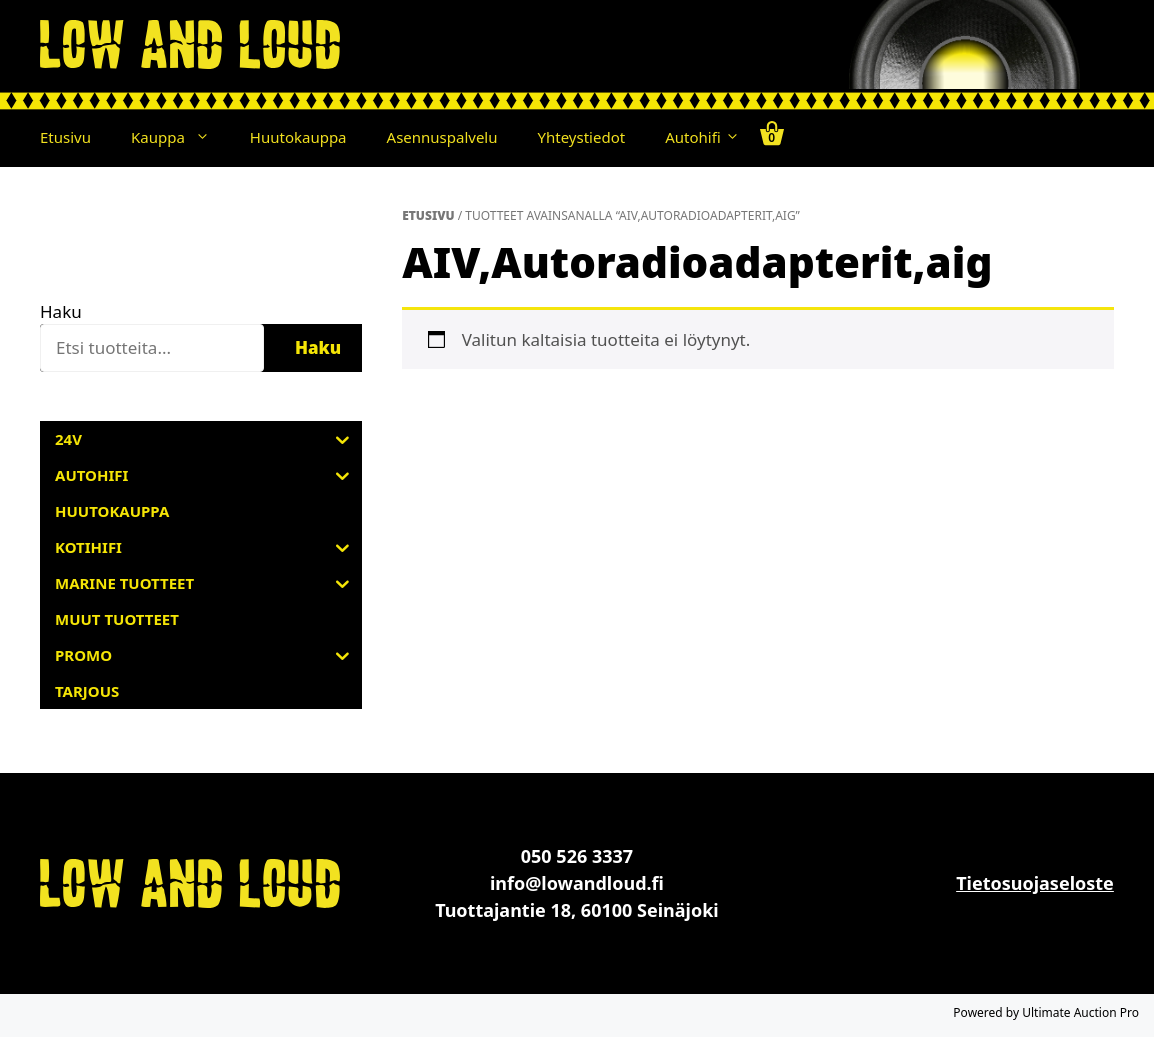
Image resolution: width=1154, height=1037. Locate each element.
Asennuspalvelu (442, 137)
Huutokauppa (298, 137)
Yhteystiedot (582, 137)
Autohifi (702, 137)
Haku (61, 311)
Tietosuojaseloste (1035, 883)
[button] (207, 137)
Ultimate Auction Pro (1080, 1012)
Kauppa (180, 137)
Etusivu (65, 137)
